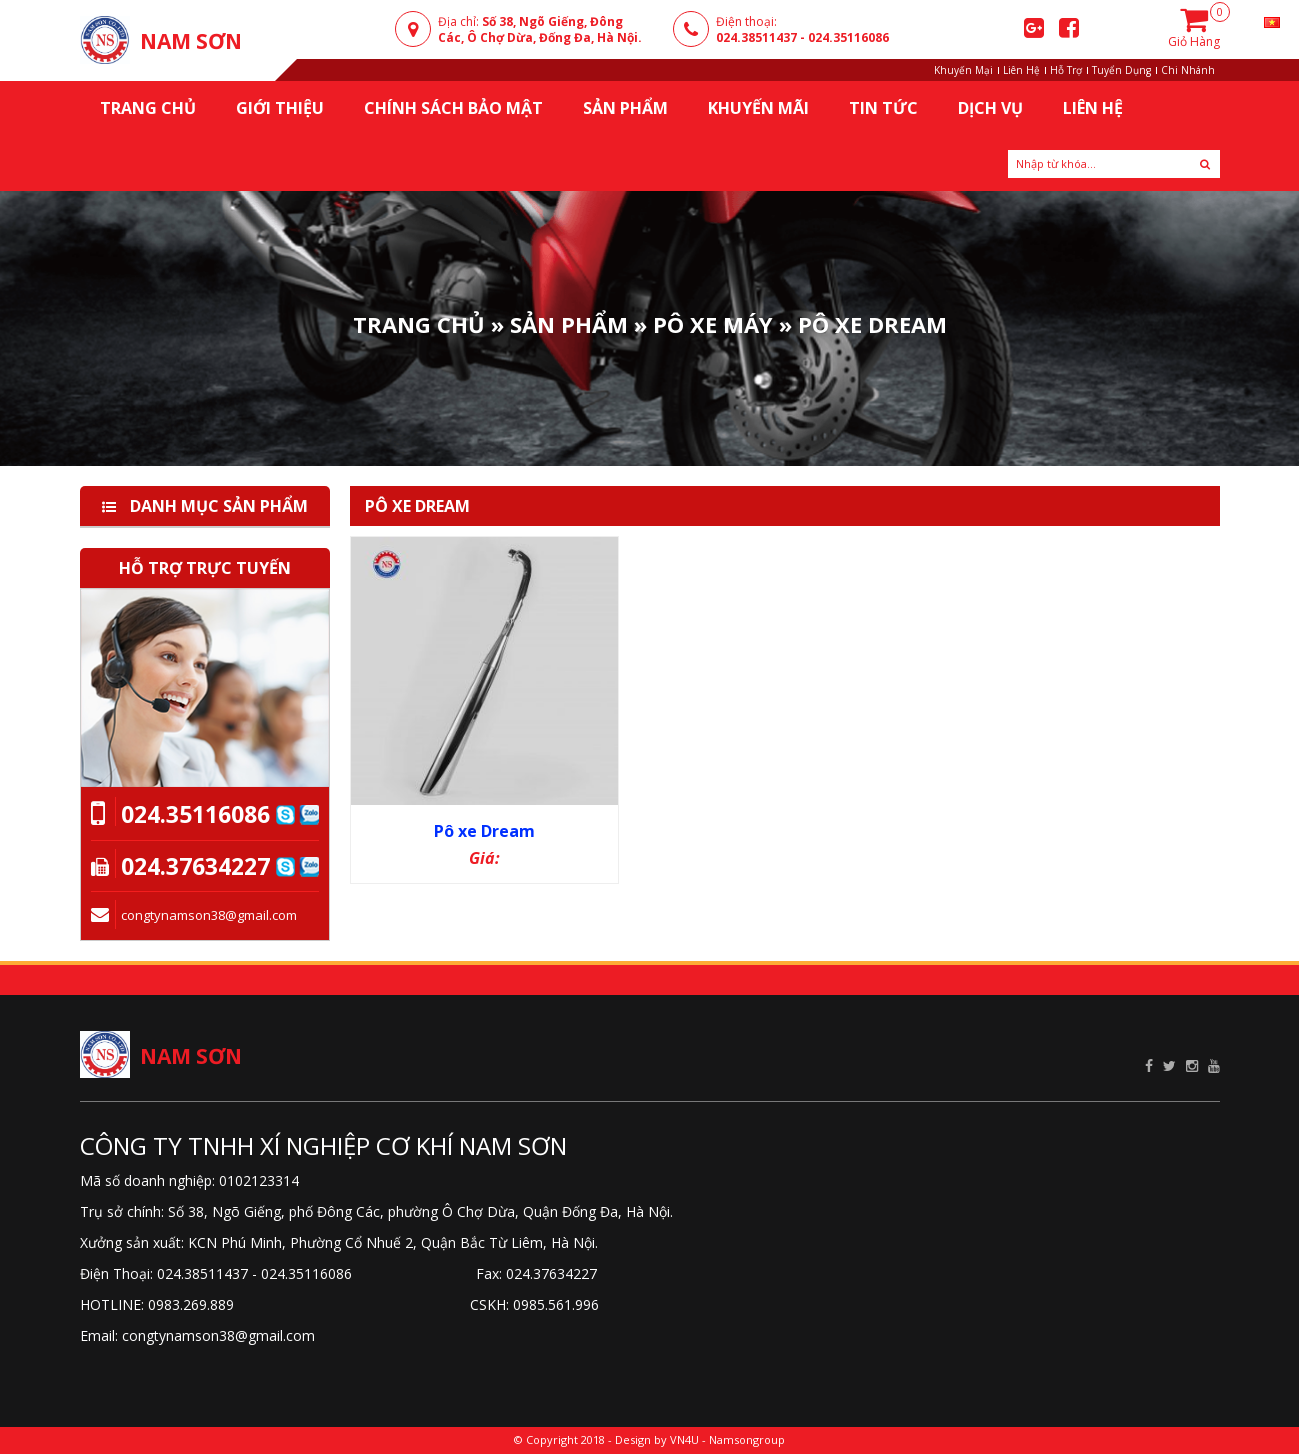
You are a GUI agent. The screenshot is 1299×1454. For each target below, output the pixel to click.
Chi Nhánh (1188, 70)
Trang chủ (148, 108)
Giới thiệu (280, 108)
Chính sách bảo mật (453, 108)
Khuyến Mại (963, 70)
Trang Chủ (419, 323)
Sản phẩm (569, 323)
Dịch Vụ (990, 108)
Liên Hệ (1021, 70)
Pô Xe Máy (713, 323)
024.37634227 (195, 866)
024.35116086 (848, 37)
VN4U (684, 1439)
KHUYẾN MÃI (758, 108)
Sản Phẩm (625, 108)
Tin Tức (883, 108)
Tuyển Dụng (1121, 70)
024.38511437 (756, 37)
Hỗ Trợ (1066, 70)
